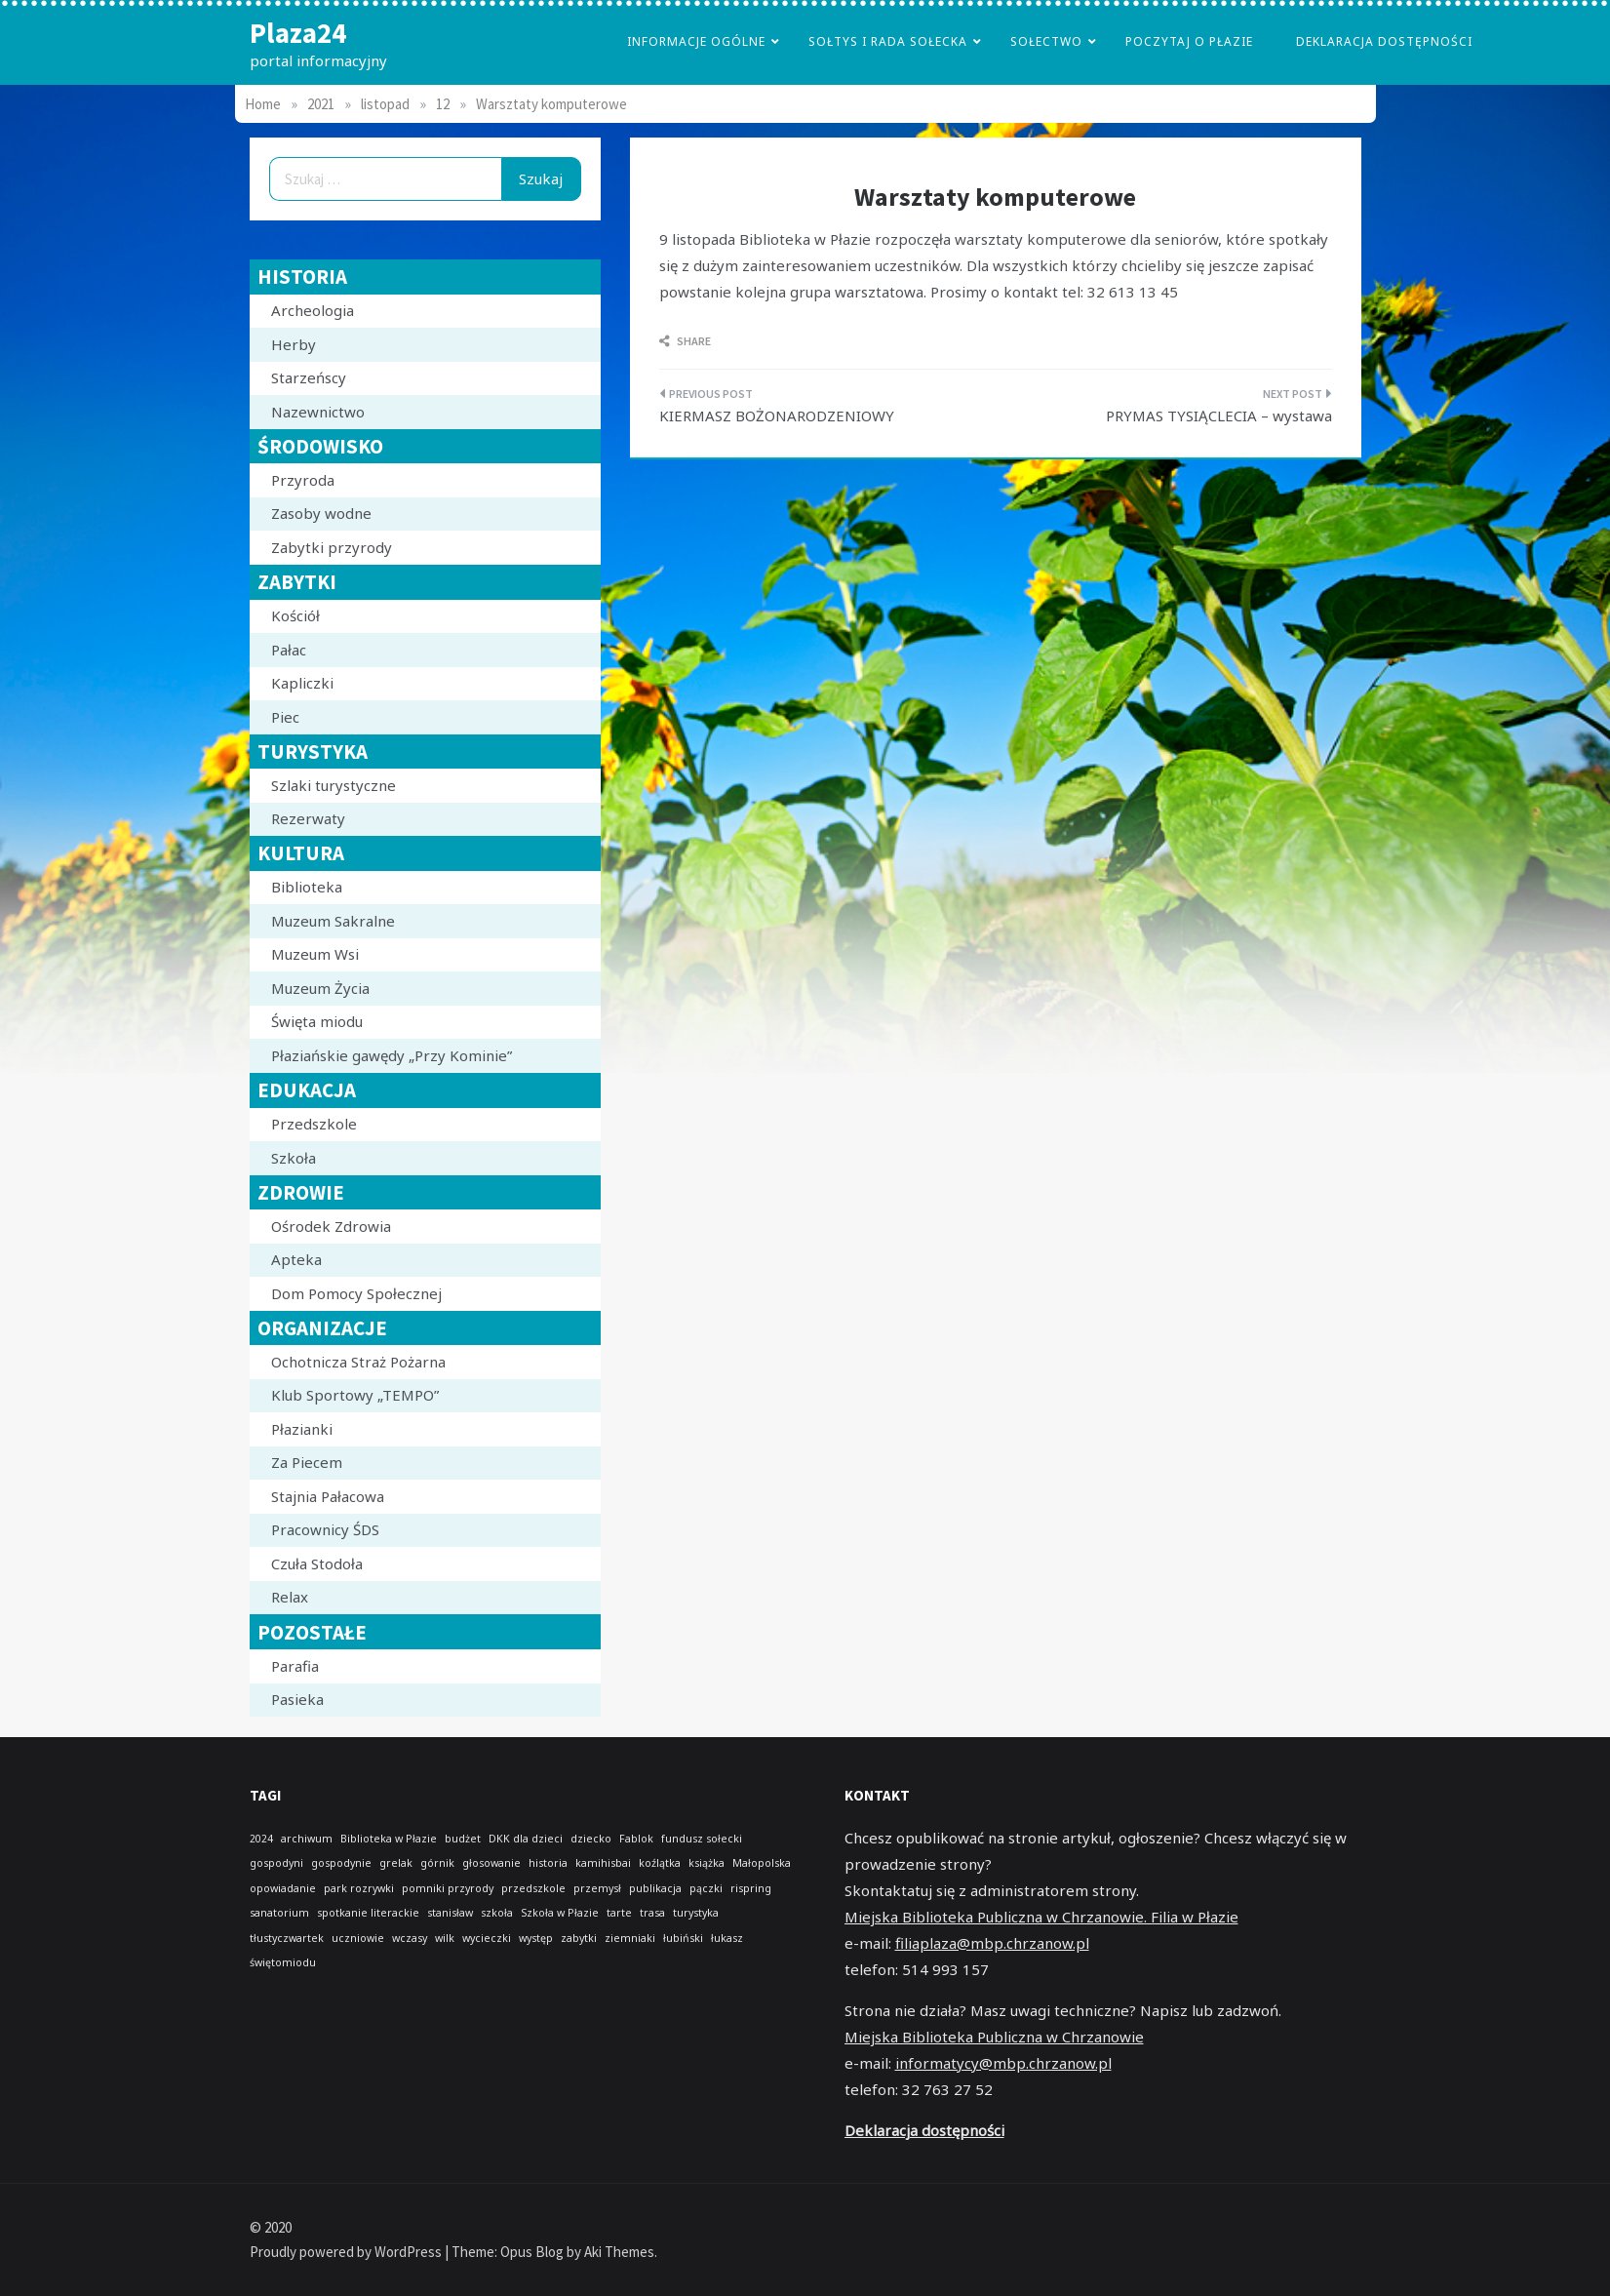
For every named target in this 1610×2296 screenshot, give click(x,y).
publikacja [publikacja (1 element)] (655, 1888)
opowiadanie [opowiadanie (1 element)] (283, 1888)
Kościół (295, 615)
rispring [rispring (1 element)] (750, 1888)
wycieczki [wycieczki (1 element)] (486, 1938)
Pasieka (297, 1699)
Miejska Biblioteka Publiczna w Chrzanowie (994, 2036)
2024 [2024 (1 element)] (261, 1838)
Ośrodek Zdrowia (331, 1226)
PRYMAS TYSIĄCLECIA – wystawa (1219, 415)
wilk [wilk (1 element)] (444, 1938)
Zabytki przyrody (331, 547)
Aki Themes (619, 2251)
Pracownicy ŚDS (325, 1529)
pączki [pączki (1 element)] (706, 1888)
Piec (285, 717)
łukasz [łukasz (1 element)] (727, 1938)
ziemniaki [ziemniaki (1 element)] (630, 1938)
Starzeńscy (308, 377)
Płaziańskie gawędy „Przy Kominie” (391, 1055)
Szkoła (293, 1158)
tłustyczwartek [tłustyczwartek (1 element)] (287, 1938)
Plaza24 (298, 33)
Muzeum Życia (320, 988)
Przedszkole (314, 1123)
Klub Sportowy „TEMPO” (355, 1395)
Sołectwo (1046, 41)
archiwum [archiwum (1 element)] (307, 1838)
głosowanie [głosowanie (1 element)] (491, 1863)
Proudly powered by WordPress (347, 2251)
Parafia (295, 1666)
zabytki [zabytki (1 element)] (579, 1938)
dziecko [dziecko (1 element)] (590, 1838)
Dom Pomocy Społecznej (356, 1293)
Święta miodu (317, 1021)
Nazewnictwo (318, 411)
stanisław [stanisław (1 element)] (450, 1913)
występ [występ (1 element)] (536, 1938)
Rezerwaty (308, 818)
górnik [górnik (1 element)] (437, 1863)
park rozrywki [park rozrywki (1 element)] (359, 1888)
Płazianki (302, 1429)
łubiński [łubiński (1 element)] (683, 1938)
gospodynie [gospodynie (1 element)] (341, 1863)
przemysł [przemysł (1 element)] (597, 1888)
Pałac (288, 649)
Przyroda (302, 480)
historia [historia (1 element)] (548, 1863)
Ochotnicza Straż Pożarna (358, 1361)
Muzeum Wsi (315, 954)
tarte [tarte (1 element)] (619, 1913)
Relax (289, 1596)
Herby (293, 344)
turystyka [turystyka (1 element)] (696, 1913)
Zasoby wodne (321, 513)
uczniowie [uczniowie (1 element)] (358, 1938)
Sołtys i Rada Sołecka (887, 41)
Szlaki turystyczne (333, 785)
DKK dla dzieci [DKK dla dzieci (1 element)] (526, 1838)
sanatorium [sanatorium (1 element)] (279, 1913)
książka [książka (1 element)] (706, 1863)
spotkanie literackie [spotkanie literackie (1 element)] (368, 1913)
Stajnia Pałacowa (327, 1496)
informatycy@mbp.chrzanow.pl (1003, 2063)
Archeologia (312, 310)
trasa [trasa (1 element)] (652, 1913)
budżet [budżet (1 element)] (463, 1838)
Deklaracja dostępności (1384, 41)
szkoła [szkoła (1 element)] (497, 1913)
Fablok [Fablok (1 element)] (636, 1838)
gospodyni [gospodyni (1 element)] (276, 1863)
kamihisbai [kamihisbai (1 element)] (603, 1863)
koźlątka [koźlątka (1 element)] (660, 1863)
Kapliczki (302, 683)
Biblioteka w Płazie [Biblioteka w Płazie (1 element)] (388, 1838)
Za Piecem (306, 1462)
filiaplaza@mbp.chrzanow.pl (992, 1943)
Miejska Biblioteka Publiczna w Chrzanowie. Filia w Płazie (1041, 1916)
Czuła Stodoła (317, 1563)
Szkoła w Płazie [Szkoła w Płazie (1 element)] (560, 1913)
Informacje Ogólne (696, 41)
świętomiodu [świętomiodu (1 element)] (283, 1962)
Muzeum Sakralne (333, 920)
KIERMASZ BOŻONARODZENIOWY (776, 415)
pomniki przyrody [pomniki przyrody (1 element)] (447, 1888)
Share (685, 341)
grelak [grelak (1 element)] (395, 1863)
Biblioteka (306, 886)
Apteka (296, 1259)
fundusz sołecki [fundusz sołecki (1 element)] (701, 1838)
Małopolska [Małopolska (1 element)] (761, 1863)
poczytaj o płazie (1189, 41)
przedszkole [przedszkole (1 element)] (533, 1888)
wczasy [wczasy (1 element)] (409, 1938)
